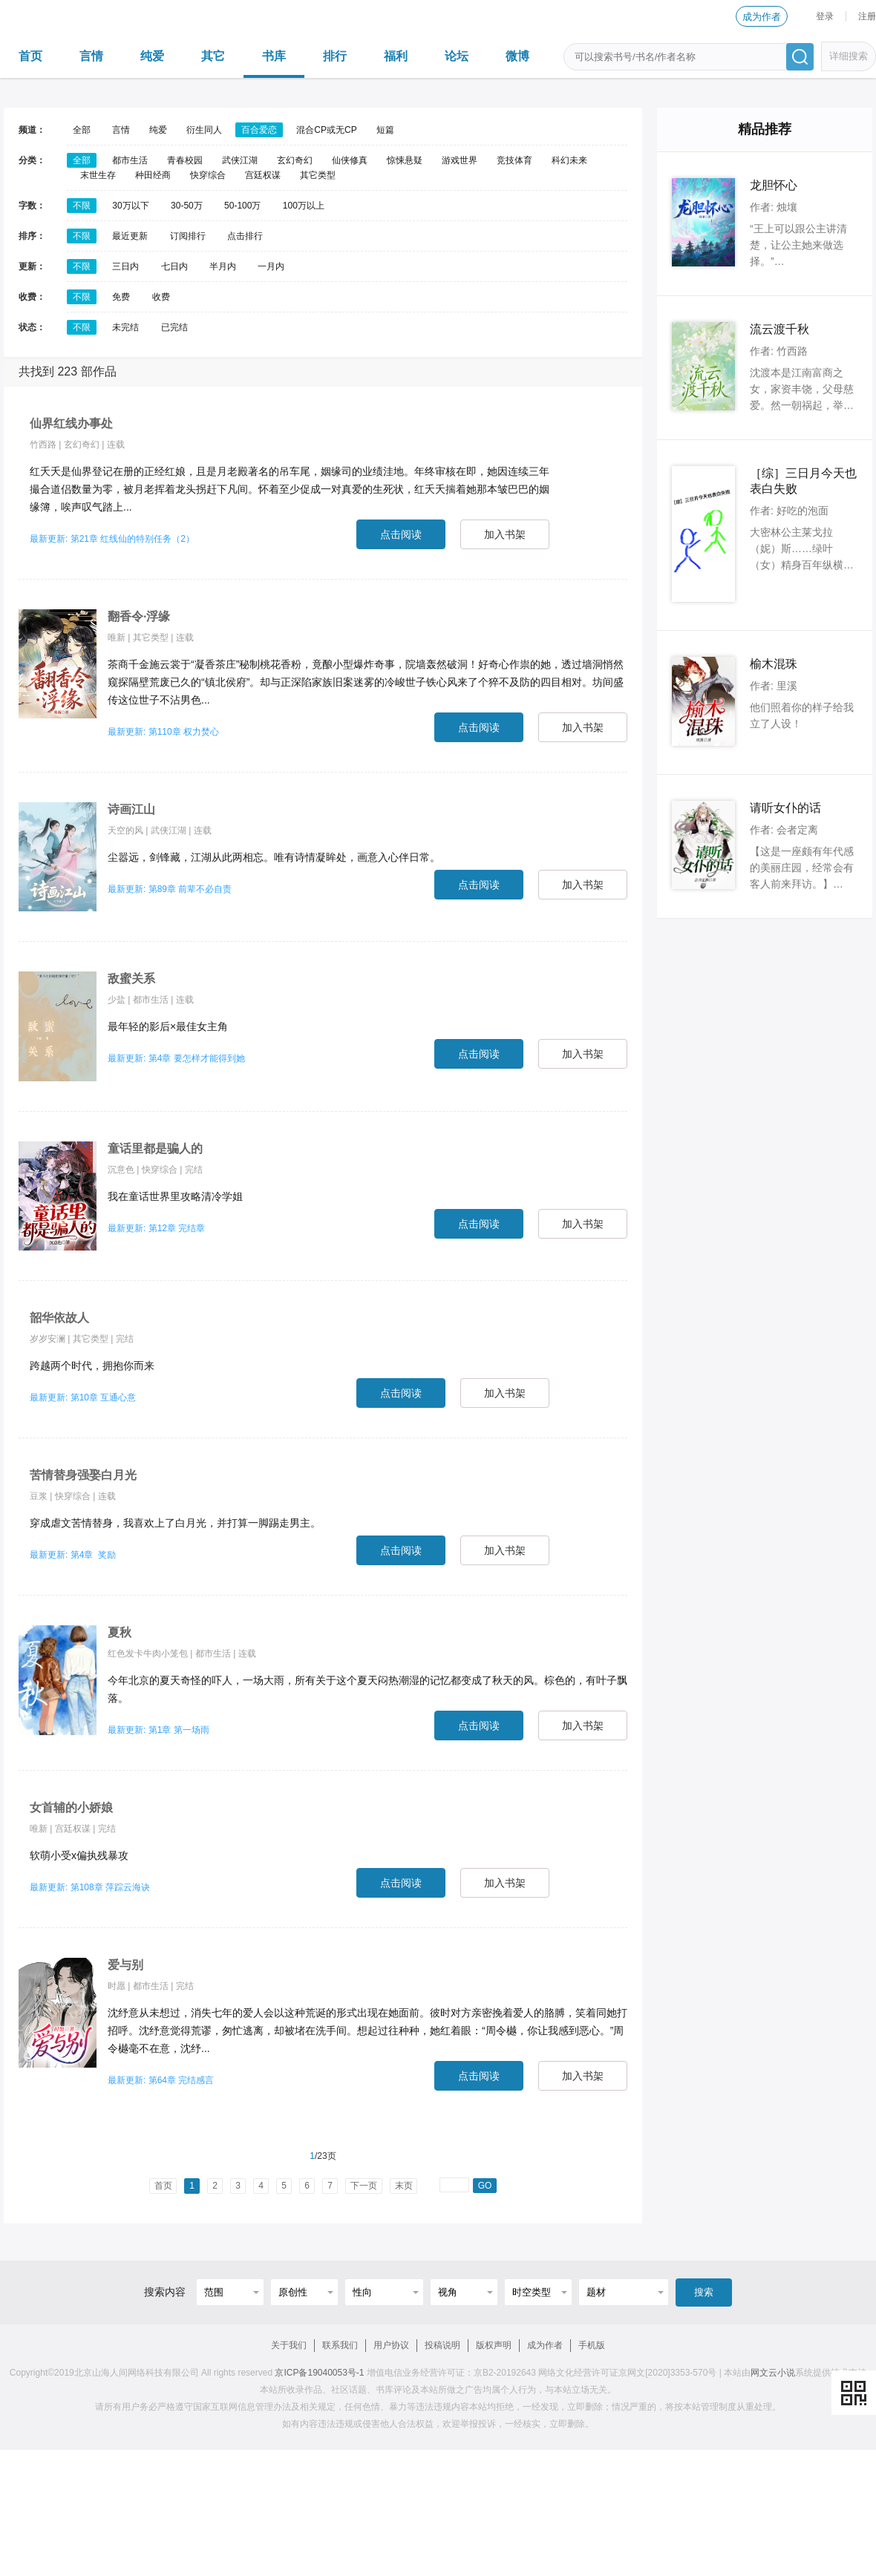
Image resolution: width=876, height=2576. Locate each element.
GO (485, 2185)
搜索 (703, 2292)
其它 (213, 56)
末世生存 (98, 175)
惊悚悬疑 (404, 160)
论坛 (456, 56)
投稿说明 (442, 2345)
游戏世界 (459, 160)
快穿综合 (208, 175)
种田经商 (153, 175)
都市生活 (130, 160)
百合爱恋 (259, 130)
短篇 (385, 130)
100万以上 (303, 205)
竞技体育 (514, 160)
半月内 (222, 266)
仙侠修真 (349, 160)
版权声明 (493, 2345)
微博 (517, 56)
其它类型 (318, 175)
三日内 (125, 266)
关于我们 (289, 2345)
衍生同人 (204, 130)
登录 (825, 16)
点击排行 (245, 236)
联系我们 (340, 2345)
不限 (82, 205)
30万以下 (130, 205)
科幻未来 (569, 160)
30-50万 (187, 205)
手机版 (591, 2345)
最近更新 (130, 236)
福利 (396, 56)
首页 (30, 56)
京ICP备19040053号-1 (319, 2372)
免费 (121, 297)
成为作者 (761, 16)
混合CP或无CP (326, 130)
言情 (91, 56)
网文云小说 (773, 2372)
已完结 (174, 327)
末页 (404, 2185)
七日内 (174, 266)
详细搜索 (848, 56)
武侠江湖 (240, 160)
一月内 (271, 266)
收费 (161, 297)
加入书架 (505, 534)
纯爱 (152, 56)
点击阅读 (401, 534)
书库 (274, 56)
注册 (867, 16)
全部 (82, 130)
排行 (335, 56)
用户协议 (391, 2345)
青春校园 (185, 160)
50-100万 (242, 205)
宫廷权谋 (263, 175)
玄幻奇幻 (295, 160)
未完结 (125, 327)
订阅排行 (188, 236)
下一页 (363, 2185)
